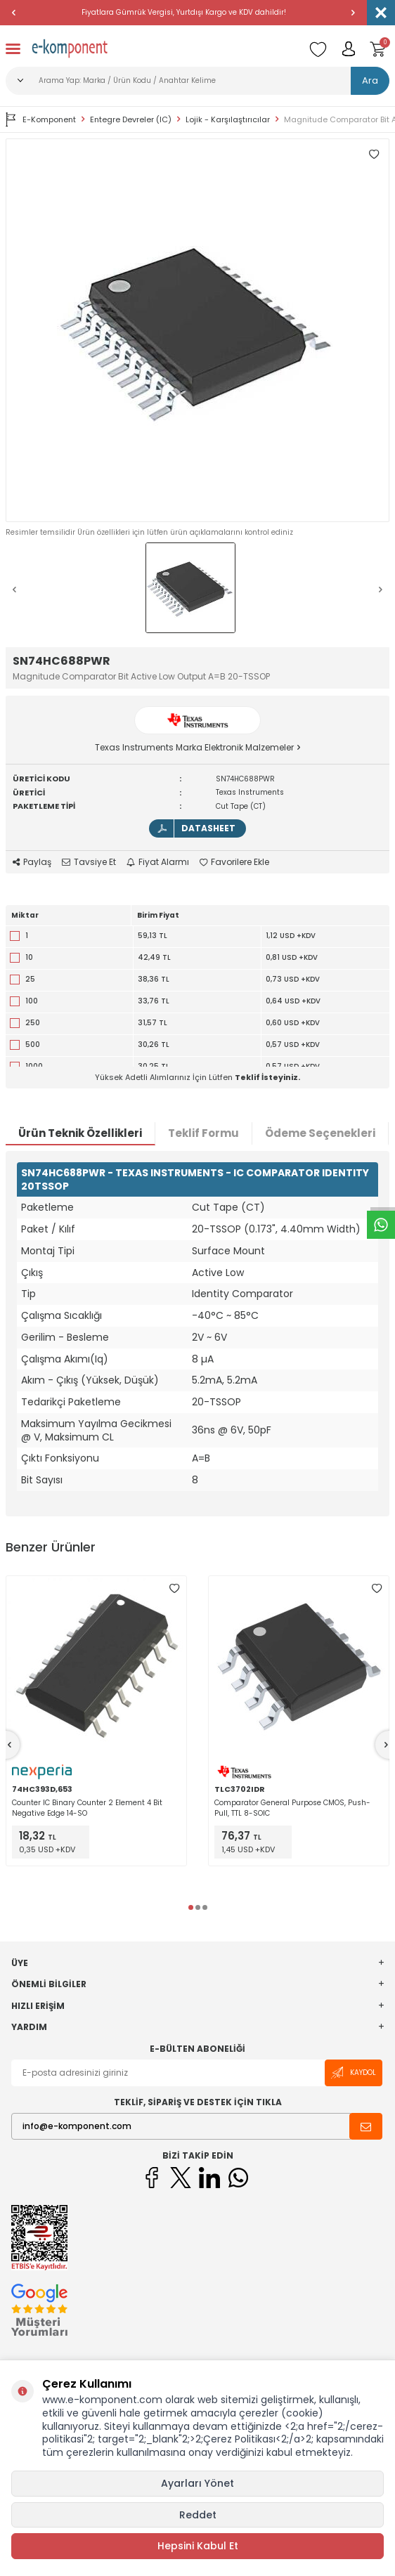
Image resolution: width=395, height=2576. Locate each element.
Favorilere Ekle (234, 862)
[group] (197, 330)
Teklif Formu (203, 1133)
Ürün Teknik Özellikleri (80, 1133)
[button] (14, 13)
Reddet (197, 2515)
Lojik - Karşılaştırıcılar (228, 120)
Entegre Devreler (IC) (130, 120)
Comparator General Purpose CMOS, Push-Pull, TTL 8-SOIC (292, 1808)
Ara (370, 80)
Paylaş (32, 862)
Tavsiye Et (89, 862)
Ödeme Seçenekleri (320, 1133)
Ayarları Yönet (197, 2483)
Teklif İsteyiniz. (267, 1077)
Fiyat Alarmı (158, 862)
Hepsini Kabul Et (197, 2546)
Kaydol (353, 2073)
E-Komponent (41, 119)
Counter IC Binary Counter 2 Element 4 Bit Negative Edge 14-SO (87, 1808)
